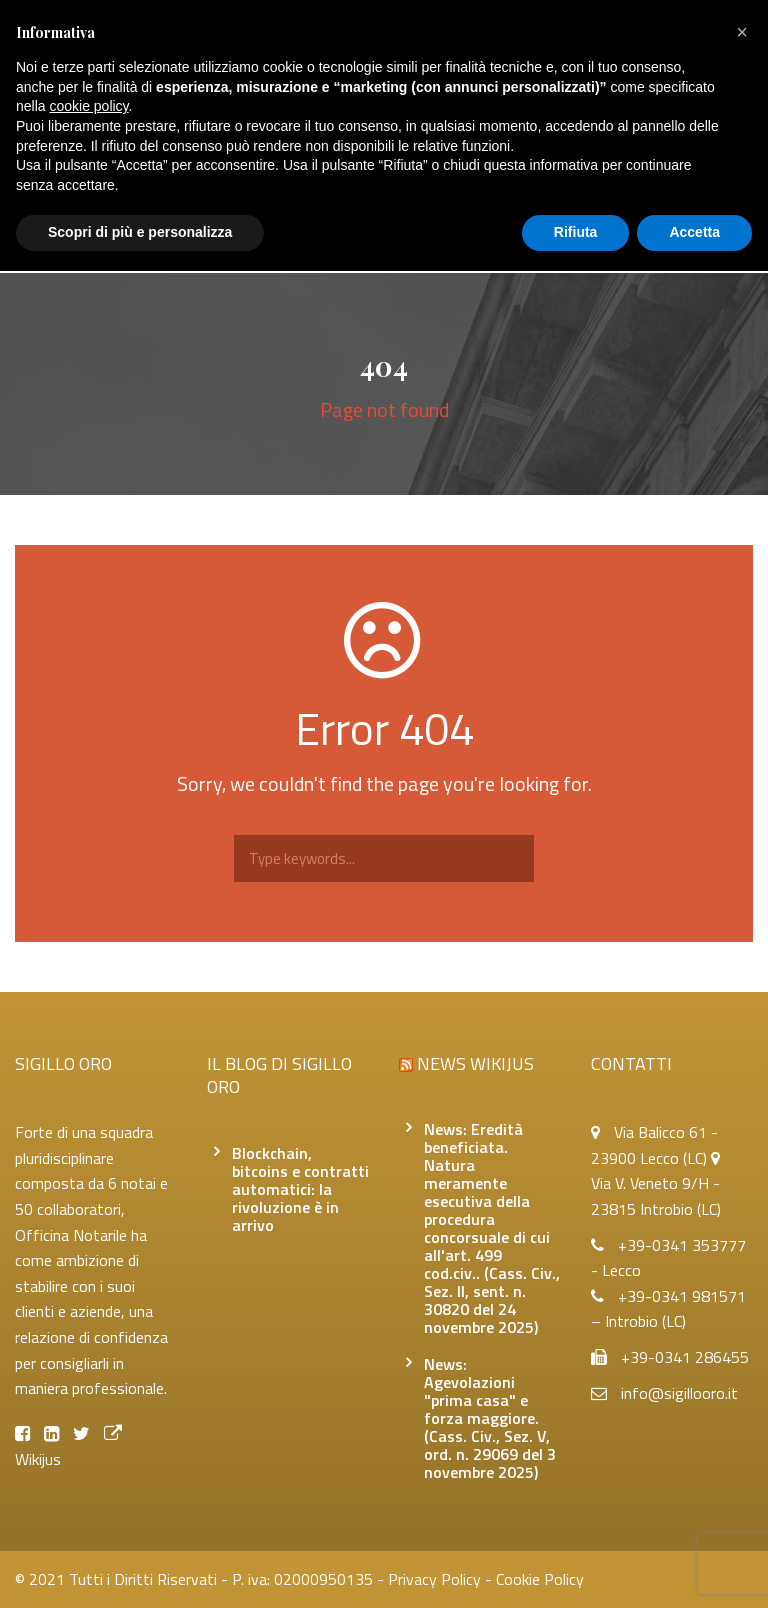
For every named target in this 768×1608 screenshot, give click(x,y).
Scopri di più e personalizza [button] (140, 232)
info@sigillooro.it (679, 1393)
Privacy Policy (434, 1579)
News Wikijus (475, 1063)
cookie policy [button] (88, 106)
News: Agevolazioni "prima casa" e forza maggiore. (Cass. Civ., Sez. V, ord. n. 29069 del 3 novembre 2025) (490, 1418)
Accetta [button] (694, 232)
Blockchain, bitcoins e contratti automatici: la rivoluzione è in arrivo (300, 1189)
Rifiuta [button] (576, 232)
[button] (742, 32)
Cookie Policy (540, 1579)
